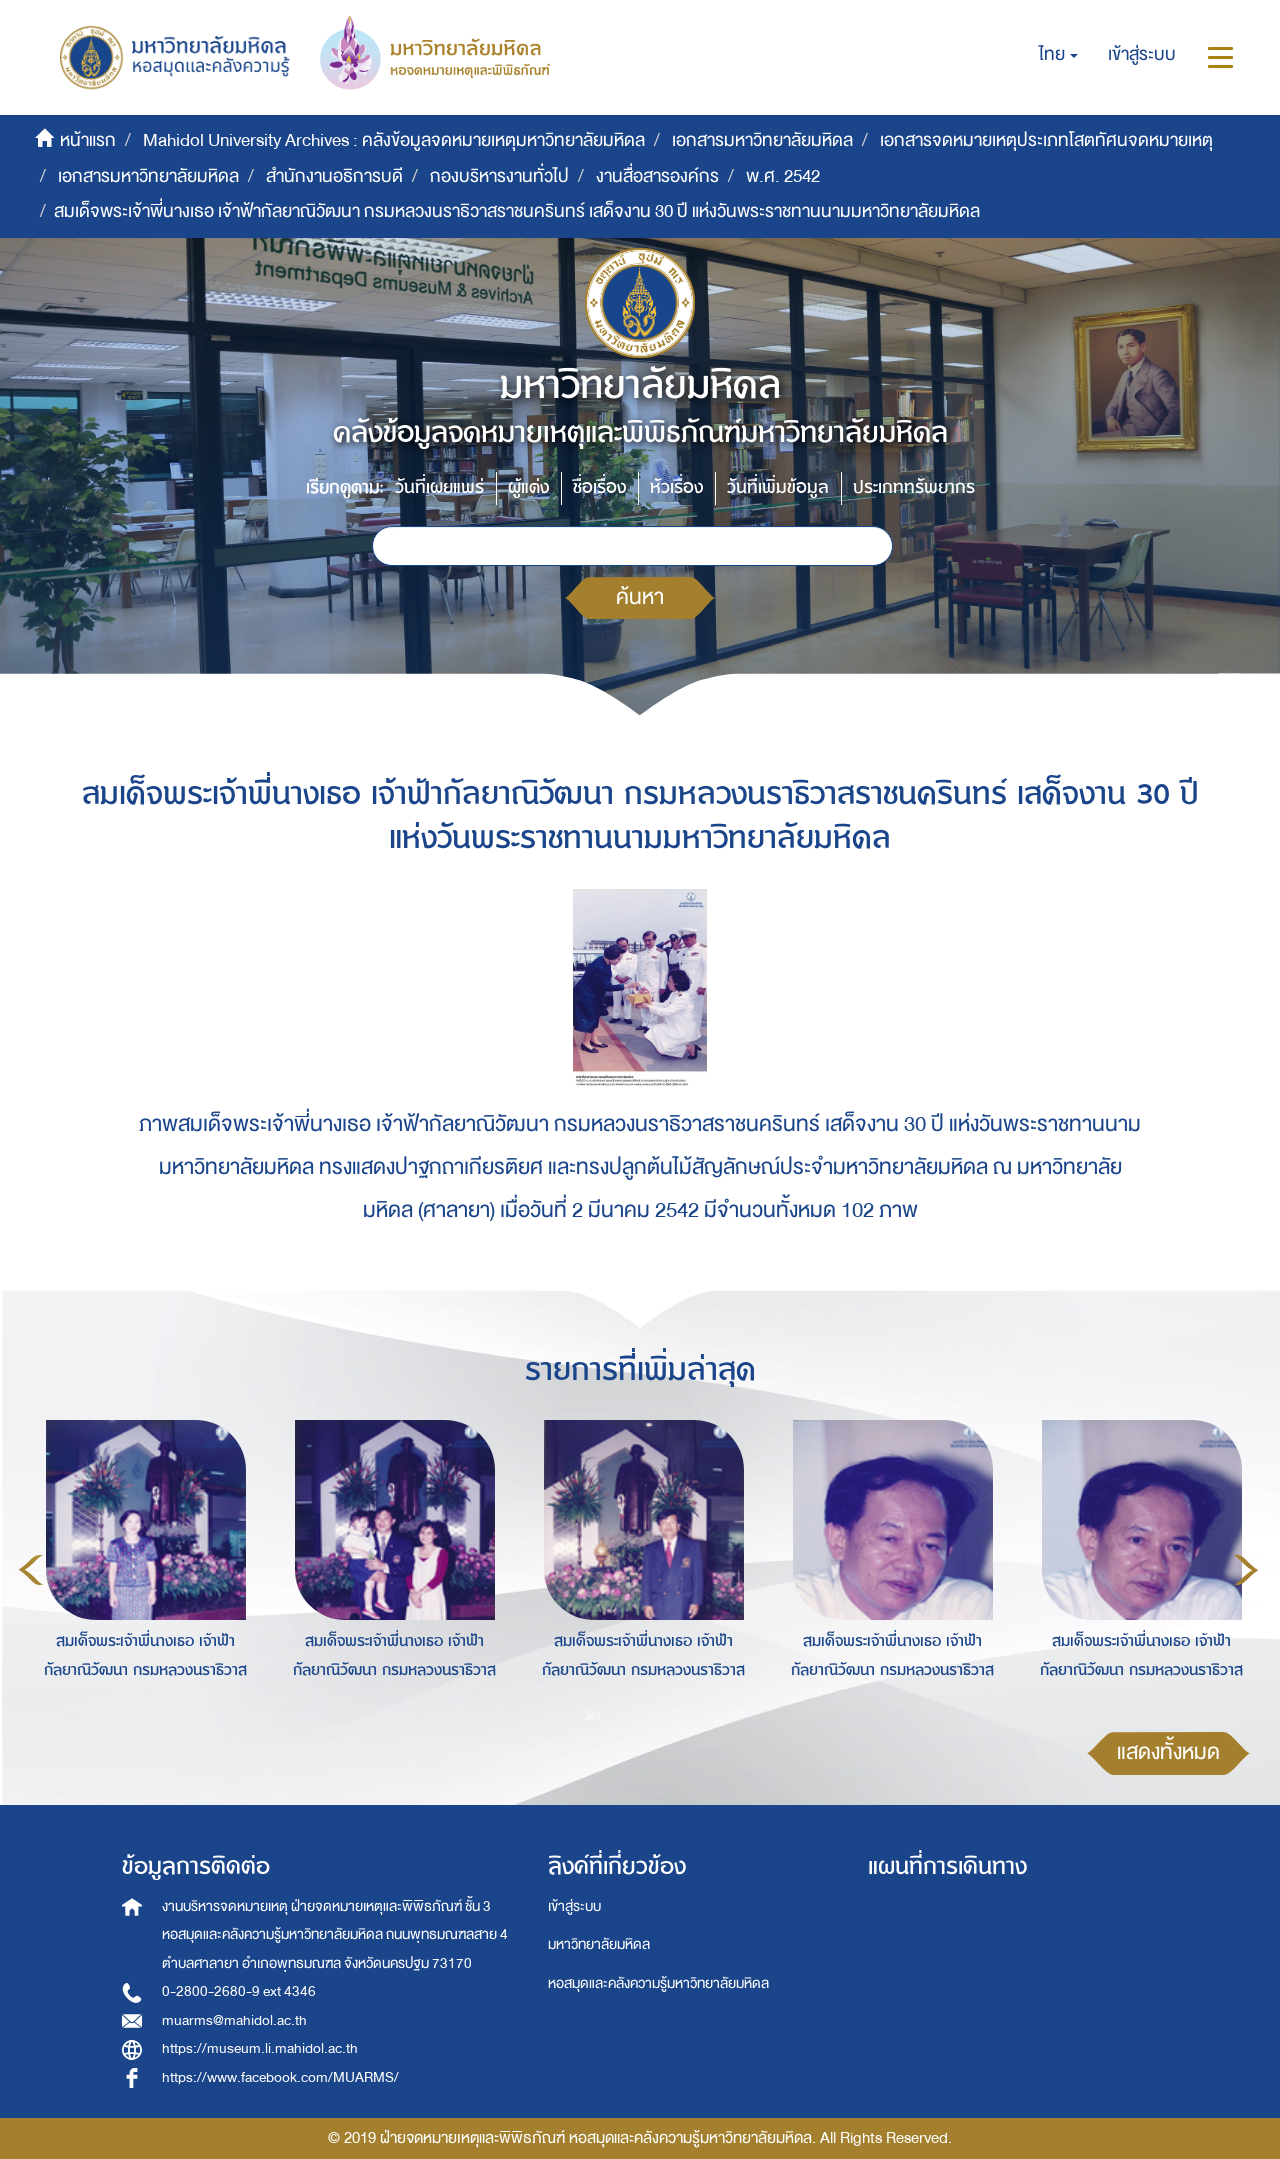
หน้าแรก (88, 140)
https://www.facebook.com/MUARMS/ (280, 2077)
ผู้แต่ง (528, 487)
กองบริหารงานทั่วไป (499, 176)
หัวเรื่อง (676, 487)
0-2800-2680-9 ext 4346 (239, 1991)
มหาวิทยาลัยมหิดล (599, 1944)
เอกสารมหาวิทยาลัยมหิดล (762, 140)
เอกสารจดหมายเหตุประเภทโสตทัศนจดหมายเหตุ (1046, 140)
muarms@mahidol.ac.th (234, 2020)
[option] (140, 1567)
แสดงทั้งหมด (1168, 1752)
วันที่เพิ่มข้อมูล (778, 487)
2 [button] (624, 1715)
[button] (1058, 55)
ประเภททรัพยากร (914, 487)
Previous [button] (31, 1570)
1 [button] (594, 1715)
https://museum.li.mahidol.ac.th (260, 2048)
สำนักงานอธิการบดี (334, 176)
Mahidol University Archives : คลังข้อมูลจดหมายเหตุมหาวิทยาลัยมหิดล (394, 140)
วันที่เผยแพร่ (439, 487)
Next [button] (1246, 1570)
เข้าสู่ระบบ (574, 1906)
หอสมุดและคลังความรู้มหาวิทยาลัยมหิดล (658, 1983)
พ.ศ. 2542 (783, 176)
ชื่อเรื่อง (599, 487)
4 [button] (684, 1715)
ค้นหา (640, 597)
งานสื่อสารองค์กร (657, 176)
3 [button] (654, 1715)
